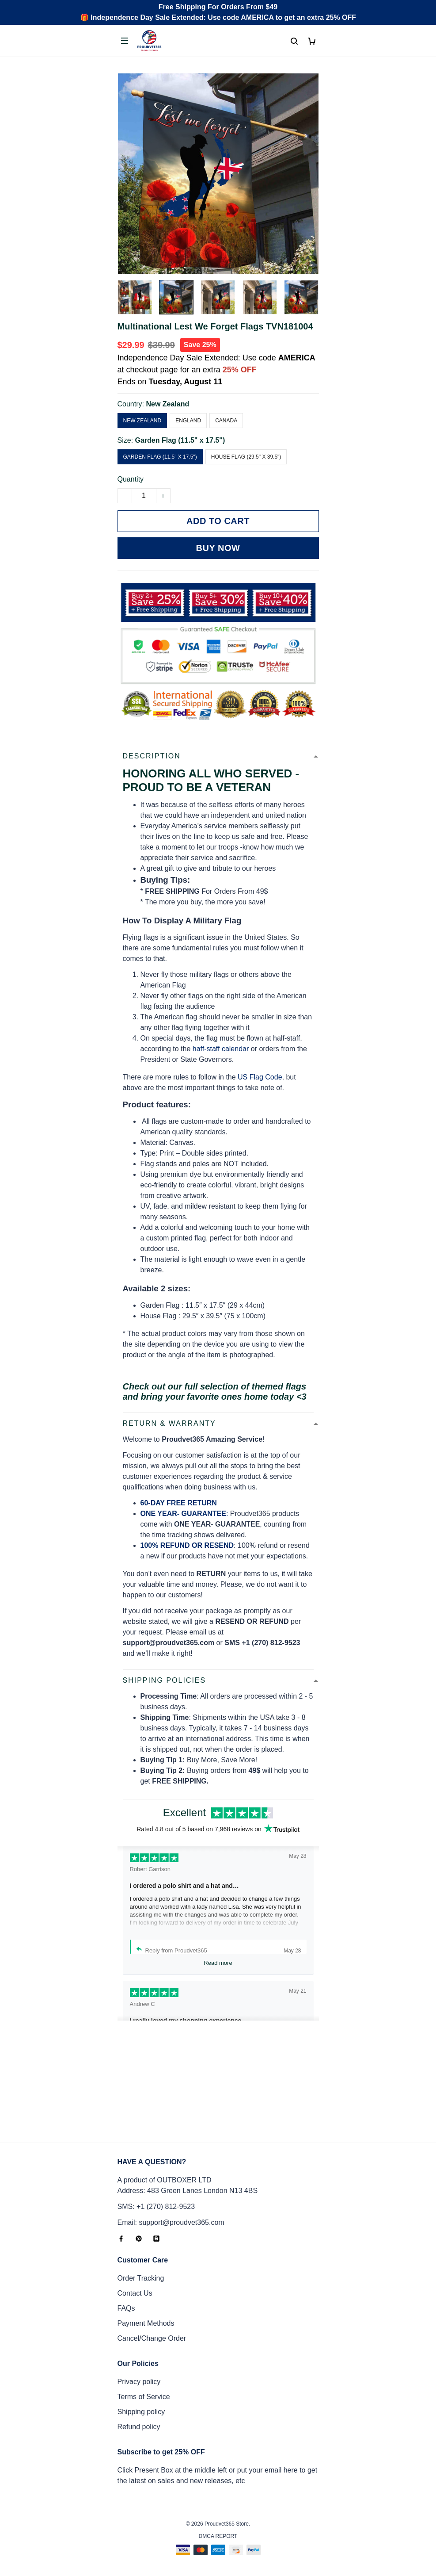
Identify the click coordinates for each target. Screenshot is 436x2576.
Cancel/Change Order (152, 2338)
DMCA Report (218, 2536)
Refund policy (139, 2427)
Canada (226, 420)
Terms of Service (144, 2396)
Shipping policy (141, 2411)
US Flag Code (260, 1077)
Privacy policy (139, 2381)
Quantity (131, 479)
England (188, 420)
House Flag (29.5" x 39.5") (246, 457)
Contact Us (135, 2293)
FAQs (126, 2308)
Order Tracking (141, 2278)
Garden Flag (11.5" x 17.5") (180, 440)
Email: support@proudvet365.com (171, 2222)
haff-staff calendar (221, 1049)
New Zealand (167, 404)
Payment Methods (146, 2323)
